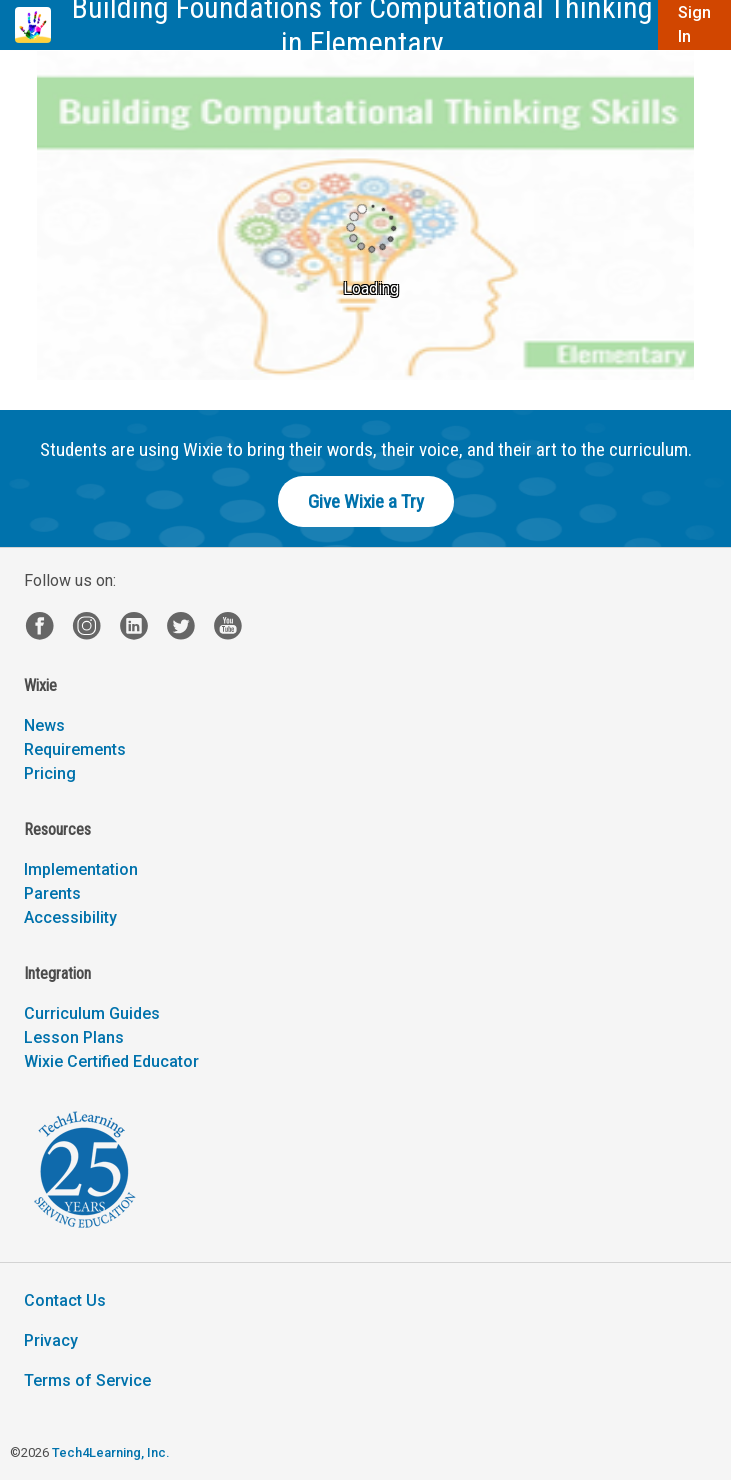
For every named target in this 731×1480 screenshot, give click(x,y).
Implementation (81, 869)
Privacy (51, 1340)
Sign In (694, 24)
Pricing (50, 773)
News (44, 725)
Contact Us (65, 1300)
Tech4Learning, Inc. (110, 1452)
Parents (52, 893)
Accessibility (70, 917)
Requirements (75, 749)
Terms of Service (87, 1380)
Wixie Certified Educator (111, 1061)
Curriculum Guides (92, 1013)
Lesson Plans (74, 1037)
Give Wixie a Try (366, 501)
